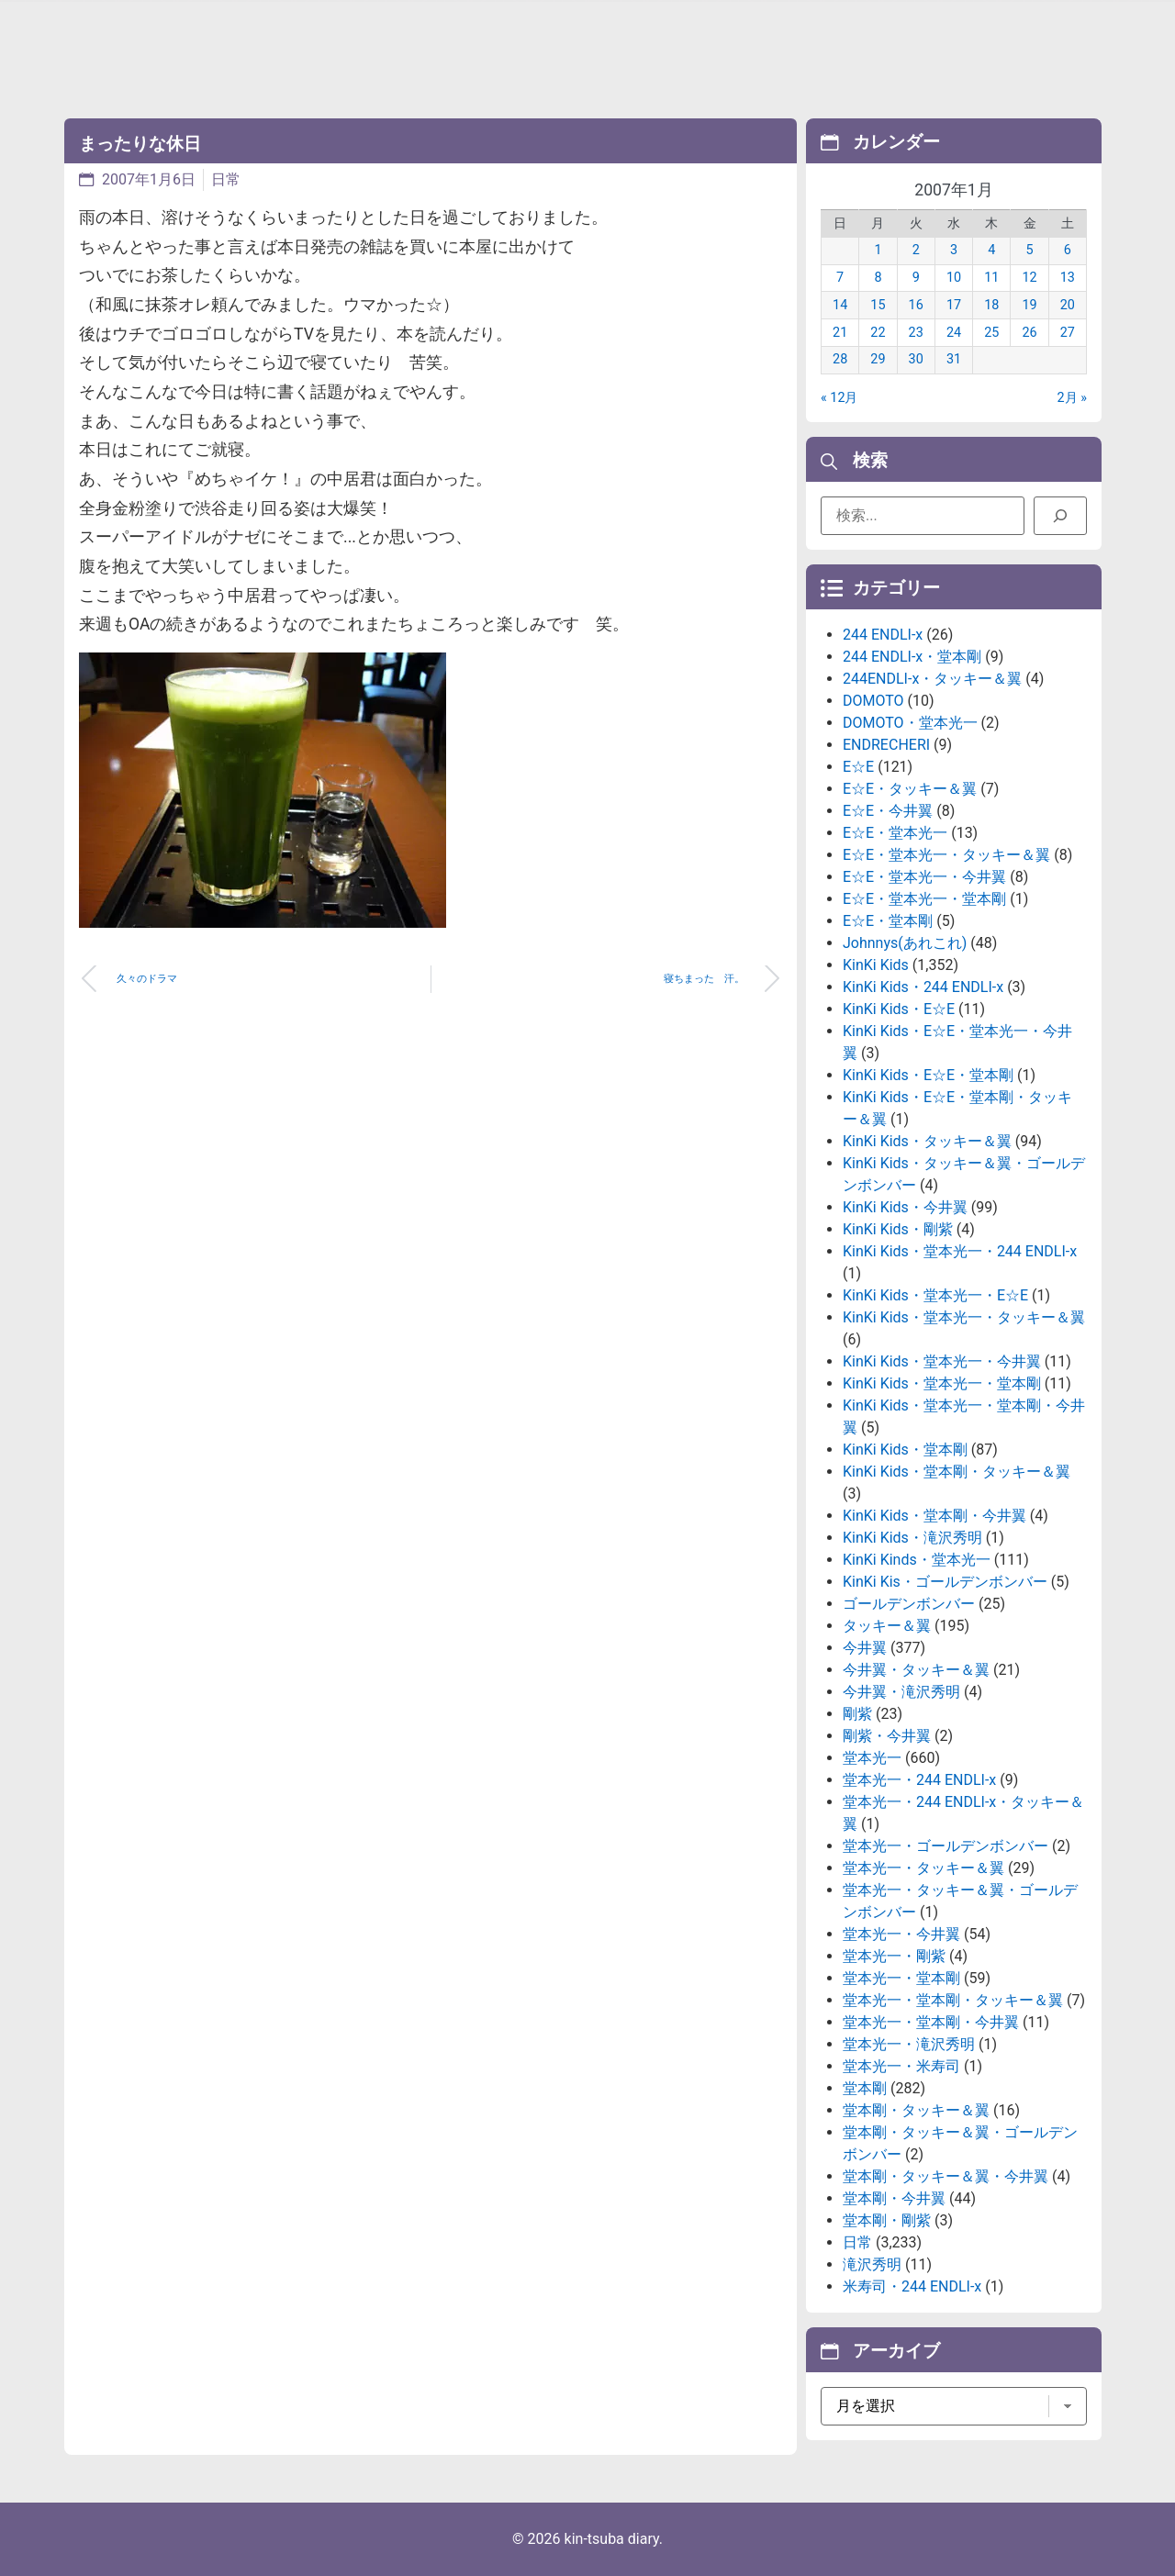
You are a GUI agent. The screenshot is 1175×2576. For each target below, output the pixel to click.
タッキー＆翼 (887, 1625)
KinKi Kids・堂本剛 (905, 1449)
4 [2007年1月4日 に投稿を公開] (991, 250)
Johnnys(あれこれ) (905, 943)
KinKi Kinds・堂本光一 (916, 1559)
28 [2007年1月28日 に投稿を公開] (840, 359)
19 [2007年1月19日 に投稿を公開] (1029, 305)
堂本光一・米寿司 (901, 2066)
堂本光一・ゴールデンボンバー (945, 1846)
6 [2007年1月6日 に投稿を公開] (1067, 250)
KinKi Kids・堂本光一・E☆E (935, 1295)
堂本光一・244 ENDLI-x (919, 1780)
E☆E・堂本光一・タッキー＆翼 (946, 855)
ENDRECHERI (886, 744)
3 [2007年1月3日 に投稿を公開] (953, 250)
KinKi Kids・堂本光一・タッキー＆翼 (964, 1317)
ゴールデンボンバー (909, 1603)
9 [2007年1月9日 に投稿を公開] (916, 277)
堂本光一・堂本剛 (901, 1978)
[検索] (1060, 515)
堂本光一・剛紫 (894, 1956)
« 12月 (839, 398)
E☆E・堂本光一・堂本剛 (924, 899)
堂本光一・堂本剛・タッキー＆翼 (953, 2000)
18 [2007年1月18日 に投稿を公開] (991, 305)
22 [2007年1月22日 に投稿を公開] (877, 332)
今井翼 (865, 1647)
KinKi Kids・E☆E (899, 1009)
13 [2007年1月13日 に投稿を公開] (1067, 277)
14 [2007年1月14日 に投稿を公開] (840, 305)
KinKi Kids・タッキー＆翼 (927, 1141)
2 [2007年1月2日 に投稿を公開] (916, 250)
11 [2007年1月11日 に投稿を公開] (991, 277)
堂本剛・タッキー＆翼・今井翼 (945, 2176)
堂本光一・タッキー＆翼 (923, 1868)
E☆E (858, 766)
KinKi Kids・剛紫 (898, 1229)
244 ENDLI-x (883, 634)
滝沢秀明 (872, 2264)
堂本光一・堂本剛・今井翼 (931, 2022)
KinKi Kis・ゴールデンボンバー (945, 1581)
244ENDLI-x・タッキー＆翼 (932, 678)
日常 (226, 179)
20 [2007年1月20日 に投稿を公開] (1067, 305)
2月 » (1072, 398)
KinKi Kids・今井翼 (905, 1207)
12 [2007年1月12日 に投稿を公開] (1029, 277)
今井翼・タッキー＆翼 (916, 1669)
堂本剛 (865, 2088)
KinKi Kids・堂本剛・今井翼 (934, 1515)
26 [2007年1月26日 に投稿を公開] (1029, 332)
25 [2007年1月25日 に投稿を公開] (991, 332)
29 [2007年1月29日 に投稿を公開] (877, 359)
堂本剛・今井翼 (894, 2198)
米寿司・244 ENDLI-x (912, 2286)
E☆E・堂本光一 (895, 833)
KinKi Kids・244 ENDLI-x (923, 987)
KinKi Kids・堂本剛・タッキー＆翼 (956, 1471)
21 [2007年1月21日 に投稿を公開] (840, 332)
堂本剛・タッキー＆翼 (916, 2110)
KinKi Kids (876, 965)
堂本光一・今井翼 (901, 1934)
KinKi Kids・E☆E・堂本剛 (928, 1075)
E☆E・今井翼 (888, 811)
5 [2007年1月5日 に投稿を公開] (1030, 250)
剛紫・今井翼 (887, 1736)
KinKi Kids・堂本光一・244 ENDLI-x (960, 1251)
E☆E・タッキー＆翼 (910, 788)
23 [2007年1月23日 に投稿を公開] (916, 332)
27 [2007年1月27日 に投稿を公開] (1067, 332)
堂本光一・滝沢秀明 (909, 2044)
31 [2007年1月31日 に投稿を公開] (953, 359)
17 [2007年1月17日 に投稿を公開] (953, 305)
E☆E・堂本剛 (888, 921)
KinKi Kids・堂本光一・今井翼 (942, 1361)
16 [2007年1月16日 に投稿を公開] (916, 305)
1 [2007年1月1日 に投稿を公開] (877, 250)
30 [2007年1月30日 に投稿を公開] (916, 359)
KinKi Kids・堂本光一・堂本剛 (942, 1383)
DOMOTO (873, 700)
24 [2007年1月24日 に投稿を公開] (953, 332)
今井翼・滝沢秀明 (901, 1692)
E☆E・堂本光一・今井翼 (924, 877)
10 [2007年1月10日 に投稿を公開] (953, 277)
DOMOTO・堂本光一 (910, 722)
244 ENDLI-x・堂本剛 (912, 656)
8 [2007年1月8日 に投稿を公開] (877, 277)
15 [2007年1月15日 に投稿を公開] (877, 305)
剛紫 (857, 1714)
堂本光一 (872, 1758)
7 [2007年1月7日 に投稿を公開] (840, 277)
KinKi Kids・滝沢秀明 (912, 1537)
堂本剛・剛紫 (887, 2220)
